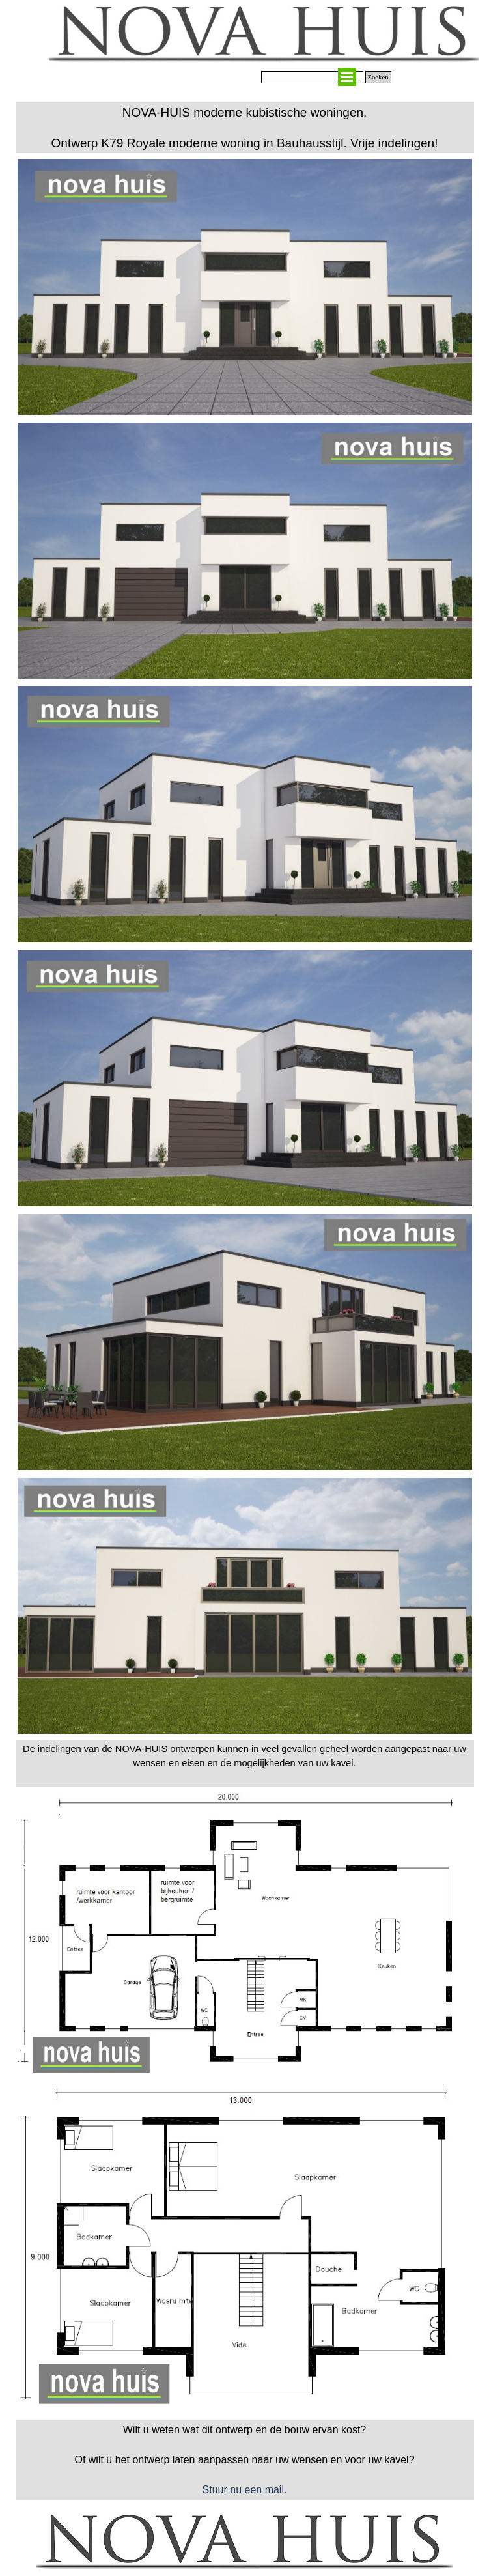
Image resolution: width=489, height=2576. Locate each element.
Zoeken (378, 77)
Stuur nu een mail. (245, 2489)
